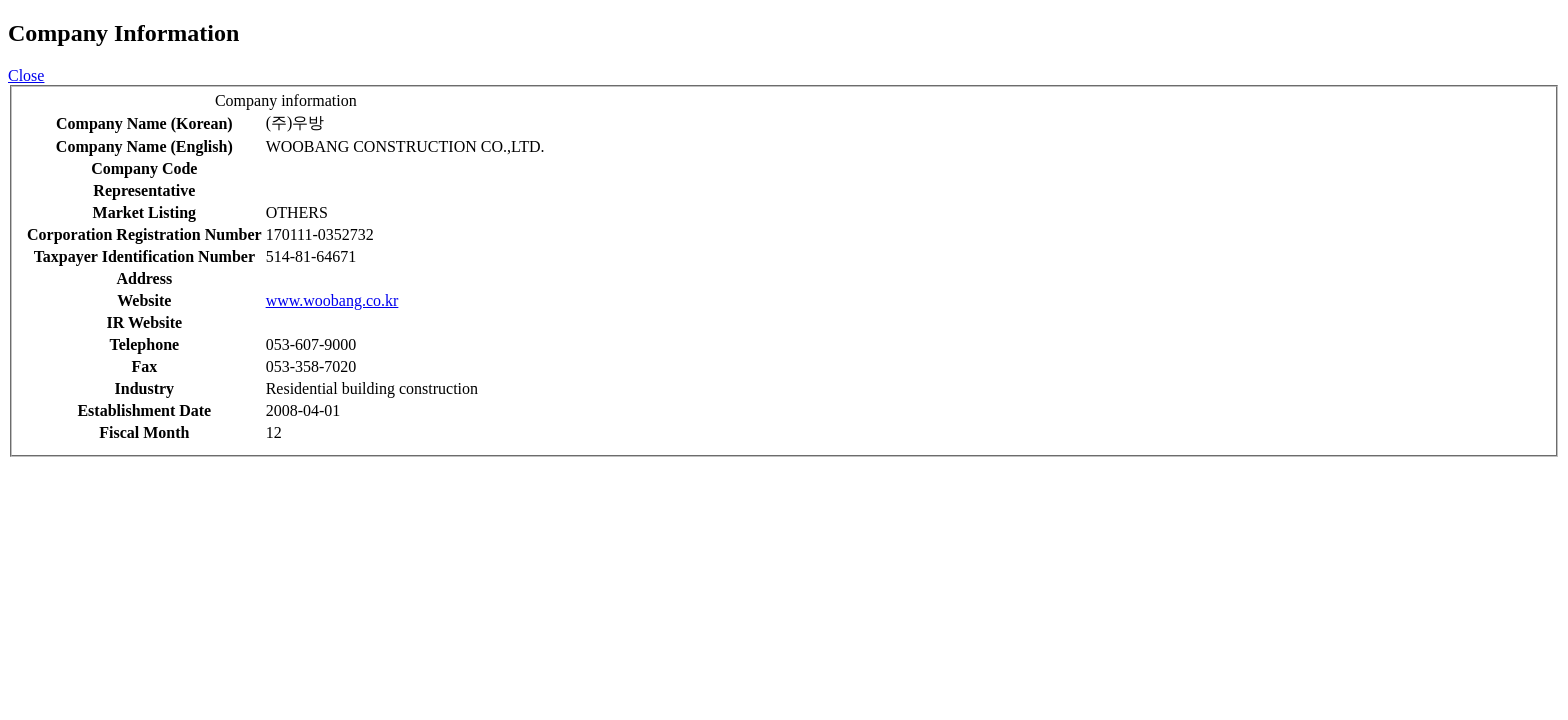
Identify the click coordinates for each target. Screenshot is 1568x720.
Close (26, 75)
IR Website (144, 322)
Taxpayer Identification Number (144, 256)
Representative (144, 190)
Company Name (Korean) (144, 123)
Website (144, 300)
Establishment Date (144, 410)
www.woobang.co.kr (332, 300)
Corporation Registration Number (144, 234)
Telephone (144, 344)
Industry (145, 388)
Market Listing (145, 212)
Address (144, 278)
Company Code (144, 168)
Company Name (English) (144, 146)
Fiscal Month (144, 432)
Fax (144, 366)
